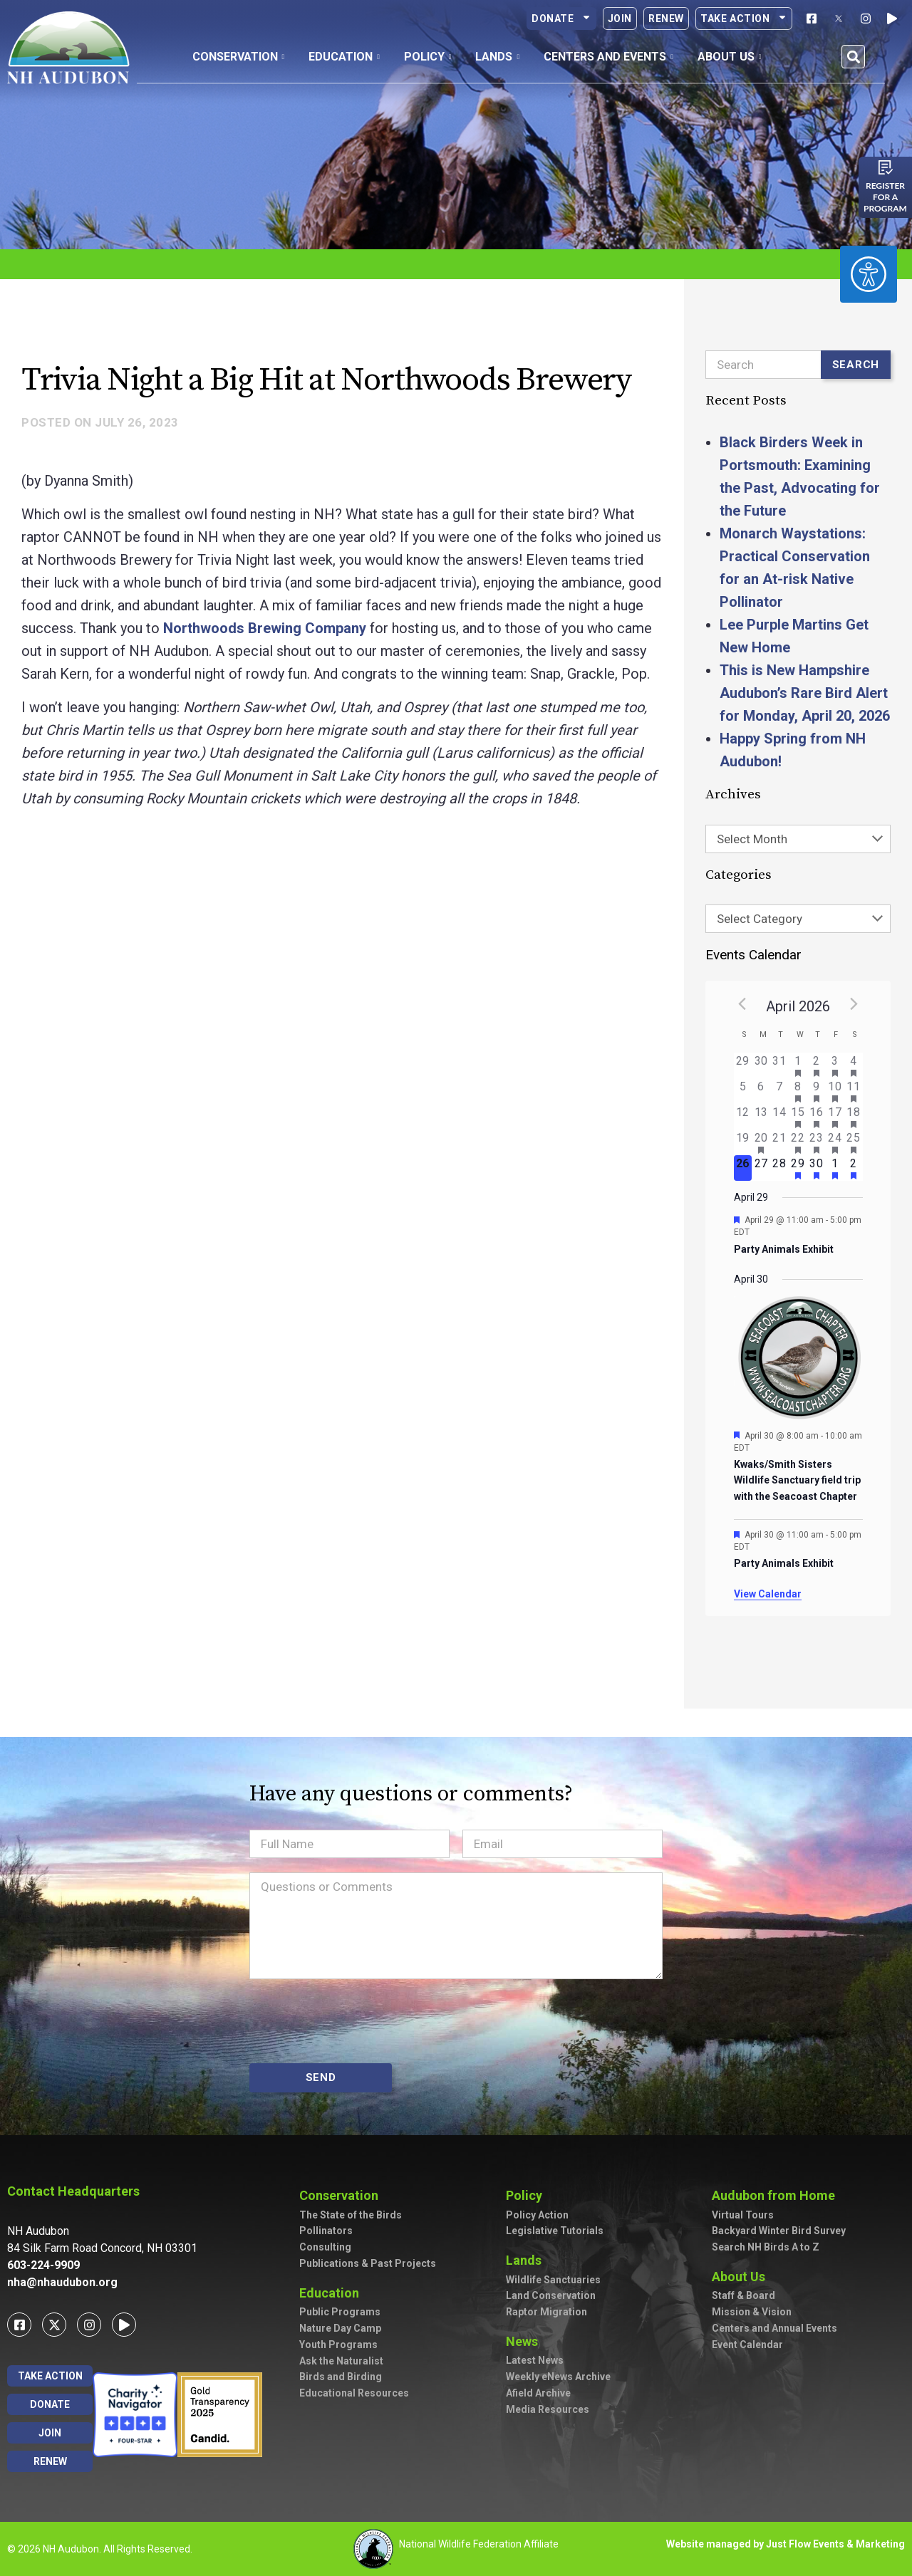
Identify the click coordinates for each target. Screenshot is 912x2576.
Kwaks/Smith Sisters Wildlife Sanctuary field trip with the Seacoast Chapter (797, 1480)
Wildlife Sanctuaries (553, 2279)
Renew (666, 18)
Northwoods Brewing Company (264, 628)
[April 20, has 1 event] (761, 1142)
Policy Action (537, 2215)
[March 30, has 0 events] (761, 1065)
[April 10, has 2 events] (835, 1091)
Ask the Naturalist (341, 2361)
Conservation (342, 2195)
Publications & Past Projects (367, 2263)
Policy (527, 2195)
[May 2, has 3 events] (853, 1168)
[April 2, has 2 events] (816, 1065)
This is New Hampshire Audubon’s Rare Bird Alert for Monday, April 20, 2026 (805, 693)
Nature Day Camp (340, 2328)
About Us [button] (730, 56)
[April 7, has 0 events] (779, 1091)
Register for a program (885, 197)
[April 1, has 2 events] (798, 1065)
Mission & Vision (752, 2311)
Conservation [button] (238, 56)
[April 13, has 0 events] (761, 1117)
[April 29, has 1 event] (798, 1168)
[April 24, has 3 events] (835, 1142)
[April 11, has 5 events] (853, 1091)
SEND (321, 2077)
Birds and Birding (340, 2376)
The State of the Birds (350, 2215)
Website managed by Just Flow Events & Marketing (785, 2544)
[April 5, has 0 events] (743, 1091)
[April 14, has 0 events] (779, 1117)
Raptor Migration (546, 2311)
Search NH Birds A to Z (765, 2247)
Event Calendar (747, 2344)
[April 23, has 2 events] (816, 1142)
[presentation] (357, 2021)
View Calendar (768, 1594)
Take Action (743, 18)
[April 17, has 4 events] (835, 1117)
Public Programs (339, 2311)
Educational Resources (354, 2393)
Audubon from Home (777, 2195)
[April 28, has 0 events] (779, 1168)
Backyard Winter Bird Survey (779, 2230)
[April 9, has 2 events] (816, 1091)
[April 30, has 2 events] (816, 1168)
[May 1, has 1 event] (835, 1168)
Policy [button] (428, 56)
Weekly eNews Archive (558, 2376)
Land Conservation (551, 2295)
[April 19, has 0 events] (743, 1142)
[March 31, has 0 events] (779, 1065)
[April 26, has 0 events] (743, 1168)
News (525, 2341)
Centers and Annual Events (774, 2328)
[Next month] (854, 1003)
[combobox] (798, 839)
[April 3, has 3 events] (835, 1065)
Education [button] (344, 56)
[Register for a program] (886, 167)
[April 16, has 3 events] (816, 1117)
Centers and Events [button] (608, 56)
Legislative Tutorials (554, 2230)
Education (332, 2292)
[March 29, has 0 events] (743, 1065)
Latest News (535, 2360)
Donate (561, 18)
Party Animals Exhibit (784, 1249)
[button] (853, 56)
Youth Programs (338, 2344)
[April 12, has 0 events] (743, 1117)
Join (620, 18)
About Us (742, 2276)
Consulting (325, 2247)
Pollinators (326, 2230)
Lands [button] (497, 56)
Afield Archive (538, 2393)
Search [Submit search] (856, 364)
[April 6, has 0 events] (761, 1091)
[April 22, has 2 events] (798, 1142)
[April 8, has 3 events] (798, 1091)
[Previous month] (742, 1003)
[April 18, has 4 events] (853, 1117)
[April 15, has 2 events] (798, 1117)
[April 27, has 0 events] (761, 1168)
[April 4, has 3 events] (853, 1065)
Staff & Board (743, 2295)
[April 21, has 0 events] (779, 1142)
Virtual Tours (743, 2215)
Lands (527, 2260)
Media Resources (547, 2409)
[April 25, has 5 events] (853, 1142)
